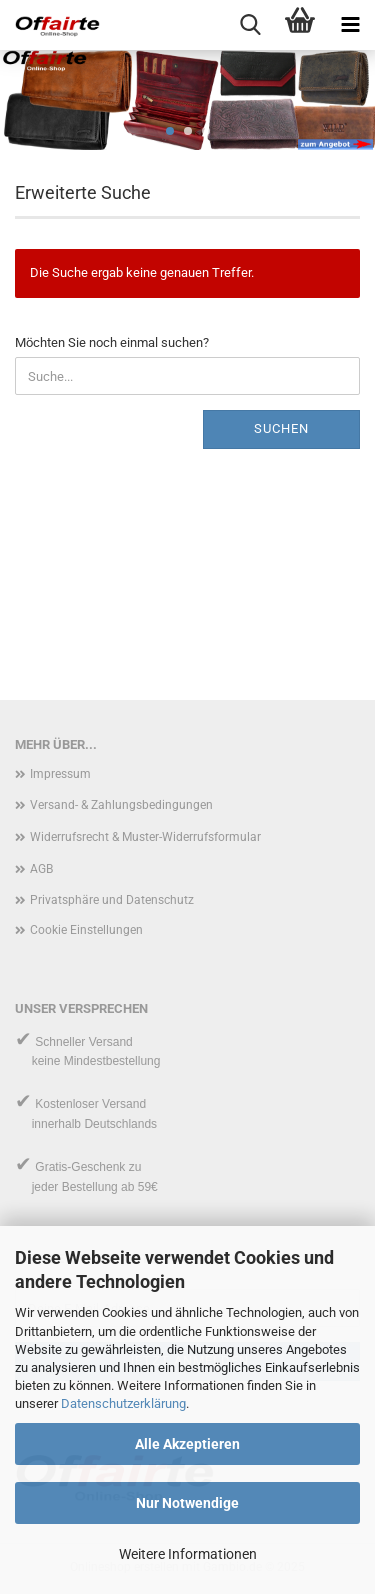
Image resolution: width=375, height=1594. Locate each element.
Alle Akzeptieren (187, 1444)
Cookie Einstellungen (86, 930)
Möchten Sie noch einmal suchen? (112, 342)
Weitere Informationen (188, 1554)
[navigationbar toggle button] (350, 25)
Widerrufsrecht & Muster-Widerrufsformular (145, 837)
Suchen (281, 428)
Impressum (60, 774)
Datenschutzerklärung (123, 1403)
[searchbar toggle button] (250, 25)
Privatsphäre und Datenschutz (112, 900)
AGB (41, 869)
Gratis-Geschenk (80, 1167)
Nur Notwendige (187, 1503)
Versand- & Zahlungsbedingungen (121, 805)
